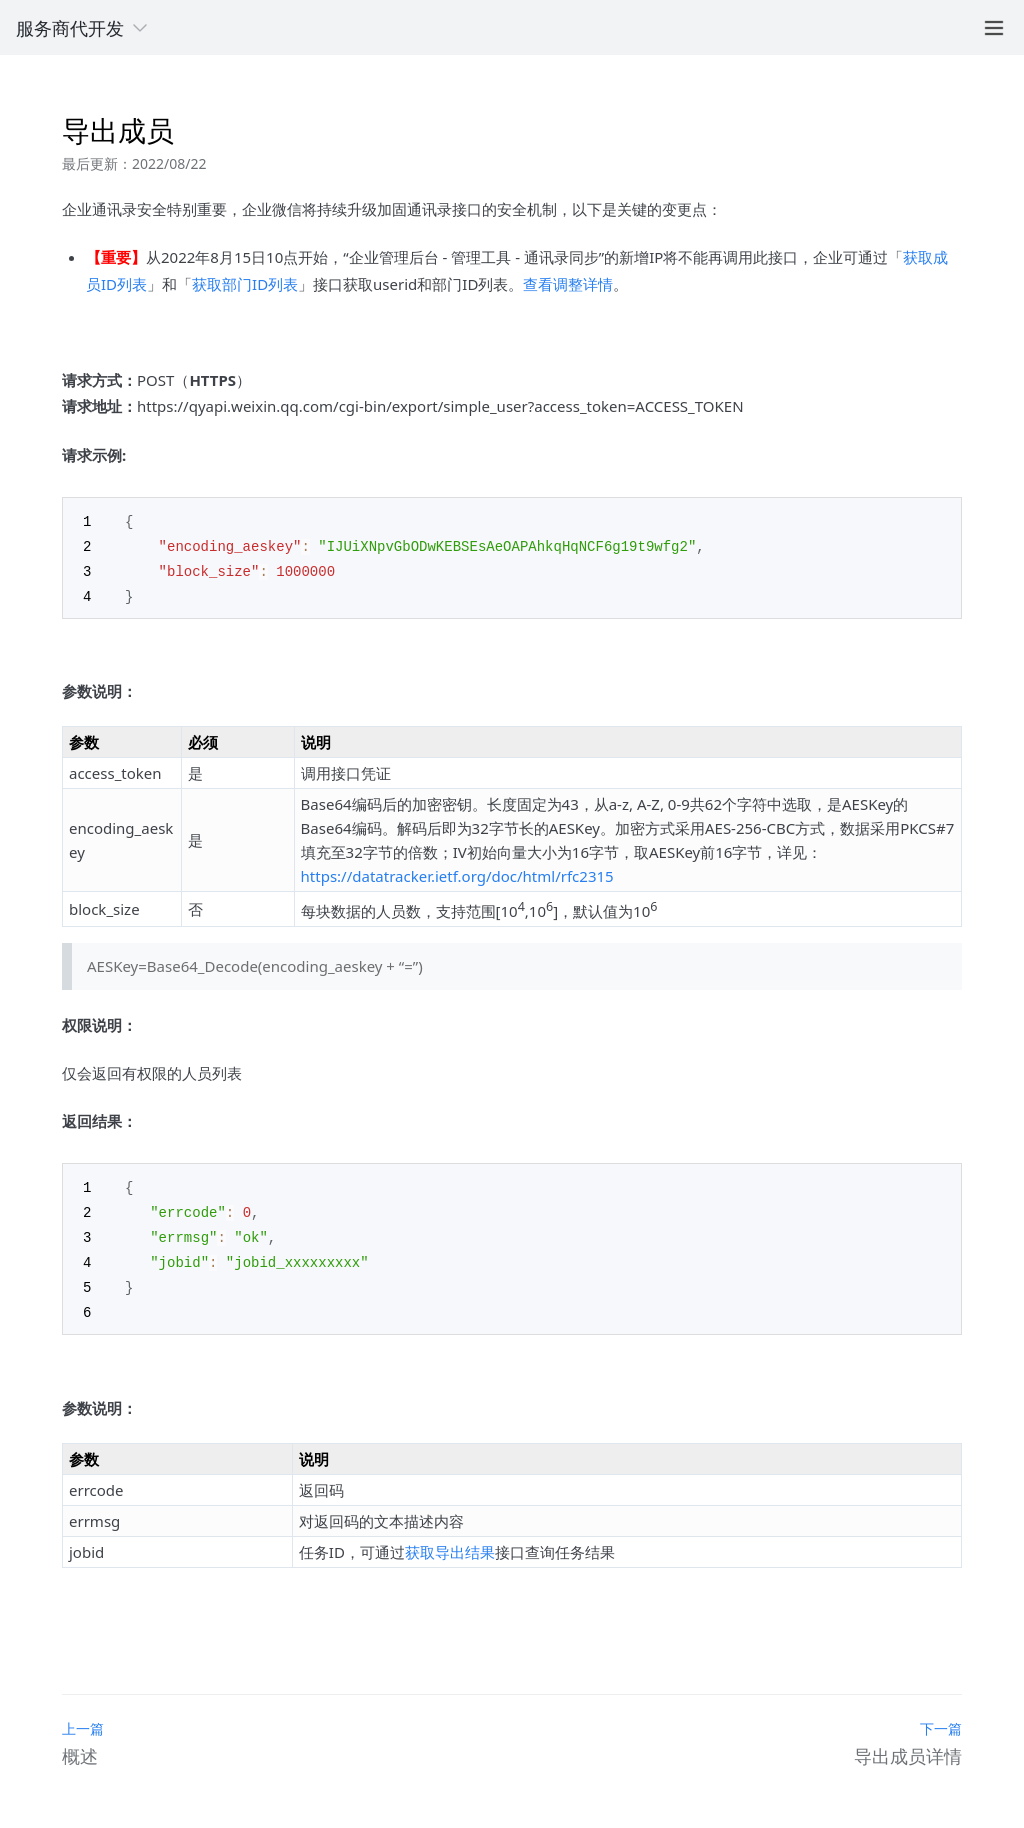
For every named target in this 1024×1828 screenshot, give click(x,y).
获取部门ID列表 (245, 284)
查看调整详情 (568, 284)
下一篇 (941, 1717)
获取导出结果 (450, 1541)
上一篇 (83, 1717)
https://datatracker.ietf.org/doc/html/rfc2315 (457, 872)
